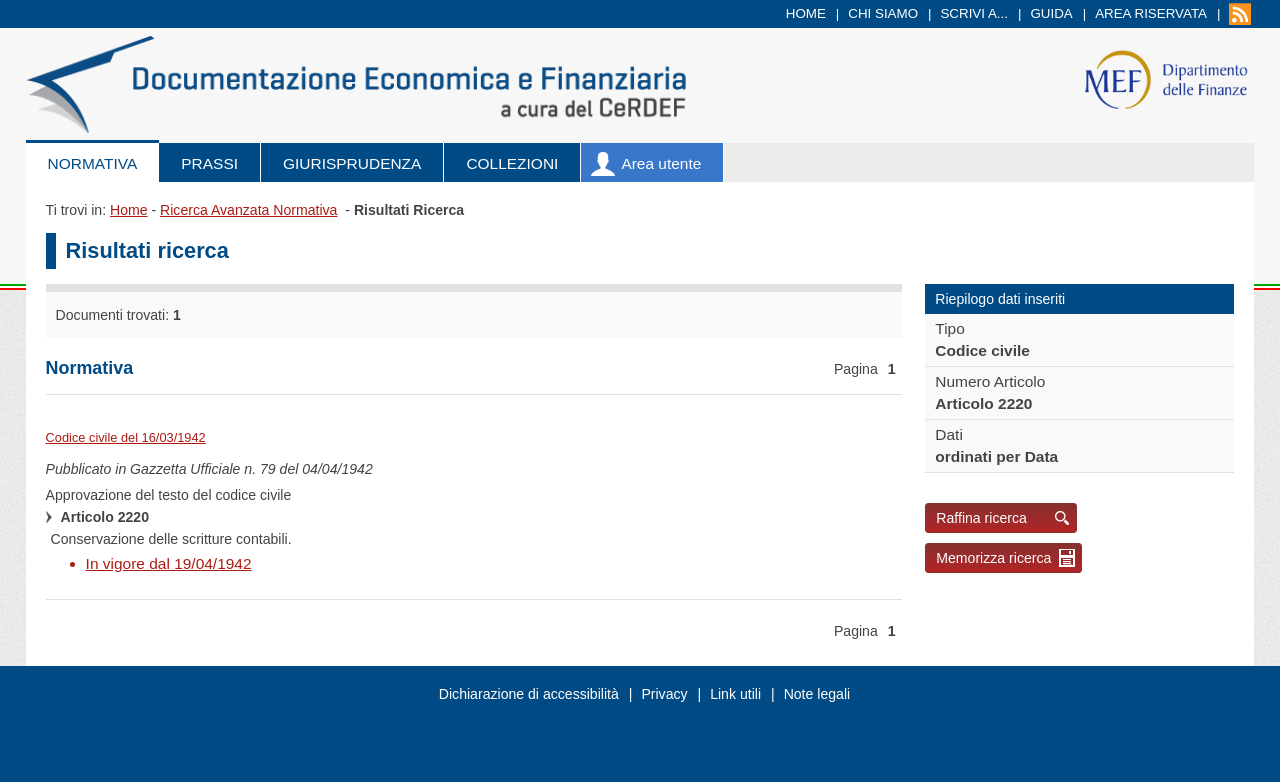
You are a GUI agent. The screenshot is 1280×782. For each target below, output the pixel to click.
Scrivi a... (974, 13)
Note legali (817, 694)
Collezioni (512, 163)
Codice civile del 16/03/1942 (126, 437)
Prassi (209, 163)
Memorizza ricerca (993, 558)
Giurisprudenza (352, 163)
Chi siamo (883, 13)
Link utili (735, 694)
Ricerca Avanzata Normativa (248, 210)
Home (806, 13)
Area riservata (1151, 13)
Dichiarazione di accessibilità (529, 694)
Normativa (93, 163)
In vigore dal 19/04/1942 (169, 563)
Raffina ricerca (981, 518)
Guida (1051, 13)
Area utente (661, 163)
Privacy (664, 694)
